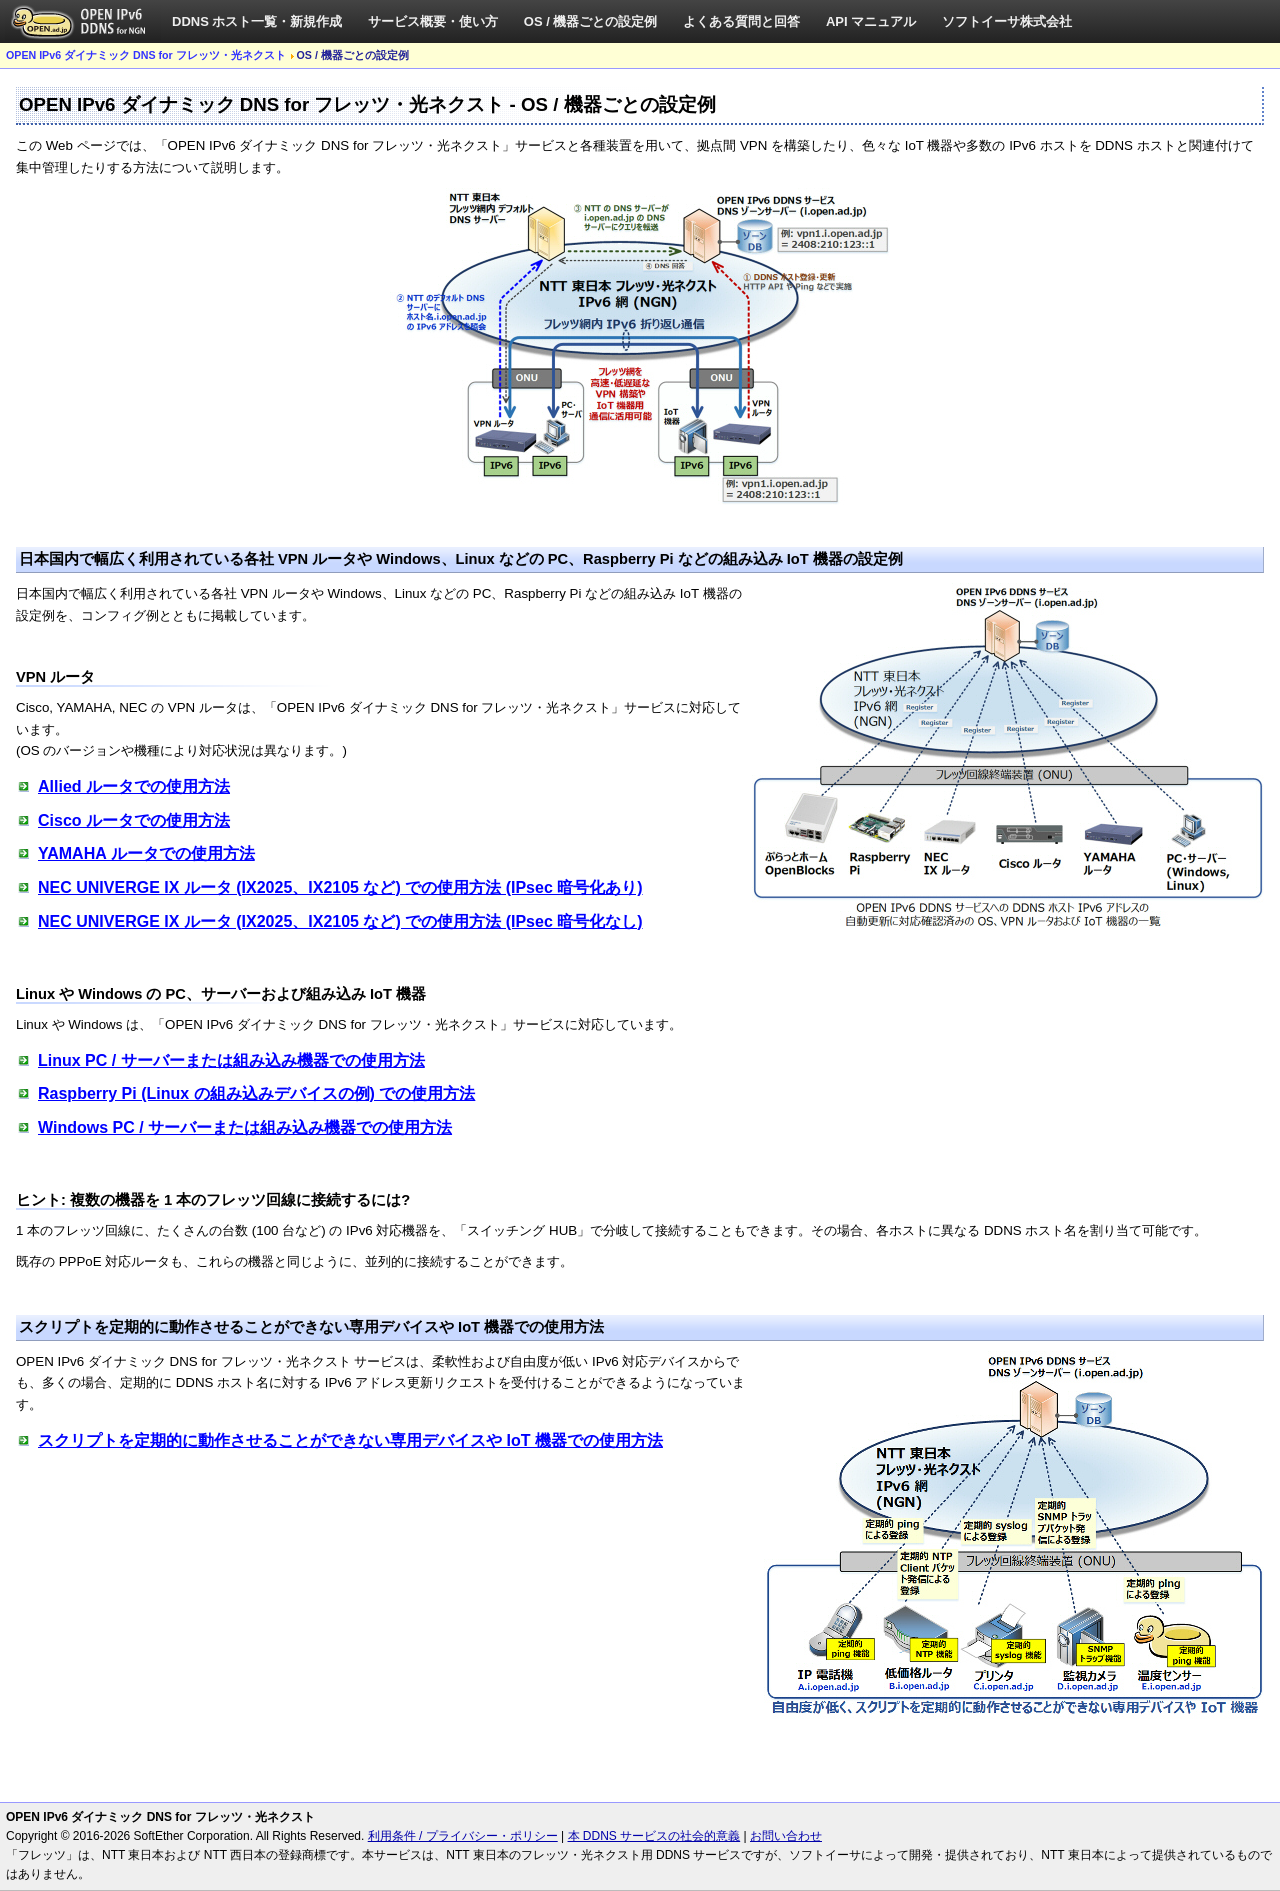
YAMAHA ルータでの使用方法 (146, 853)
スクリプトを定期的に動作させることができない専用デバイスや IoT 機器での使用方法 (350, 1440)
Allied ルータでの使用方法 (134, 786)
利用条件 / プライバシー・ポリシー (463, 1836)
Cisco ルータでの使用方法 (134, 820)
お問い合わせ (786, 1836)
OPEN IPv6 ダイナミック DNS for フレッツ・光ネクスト (146, 55)
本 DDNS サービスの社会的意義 (654, 1836)
